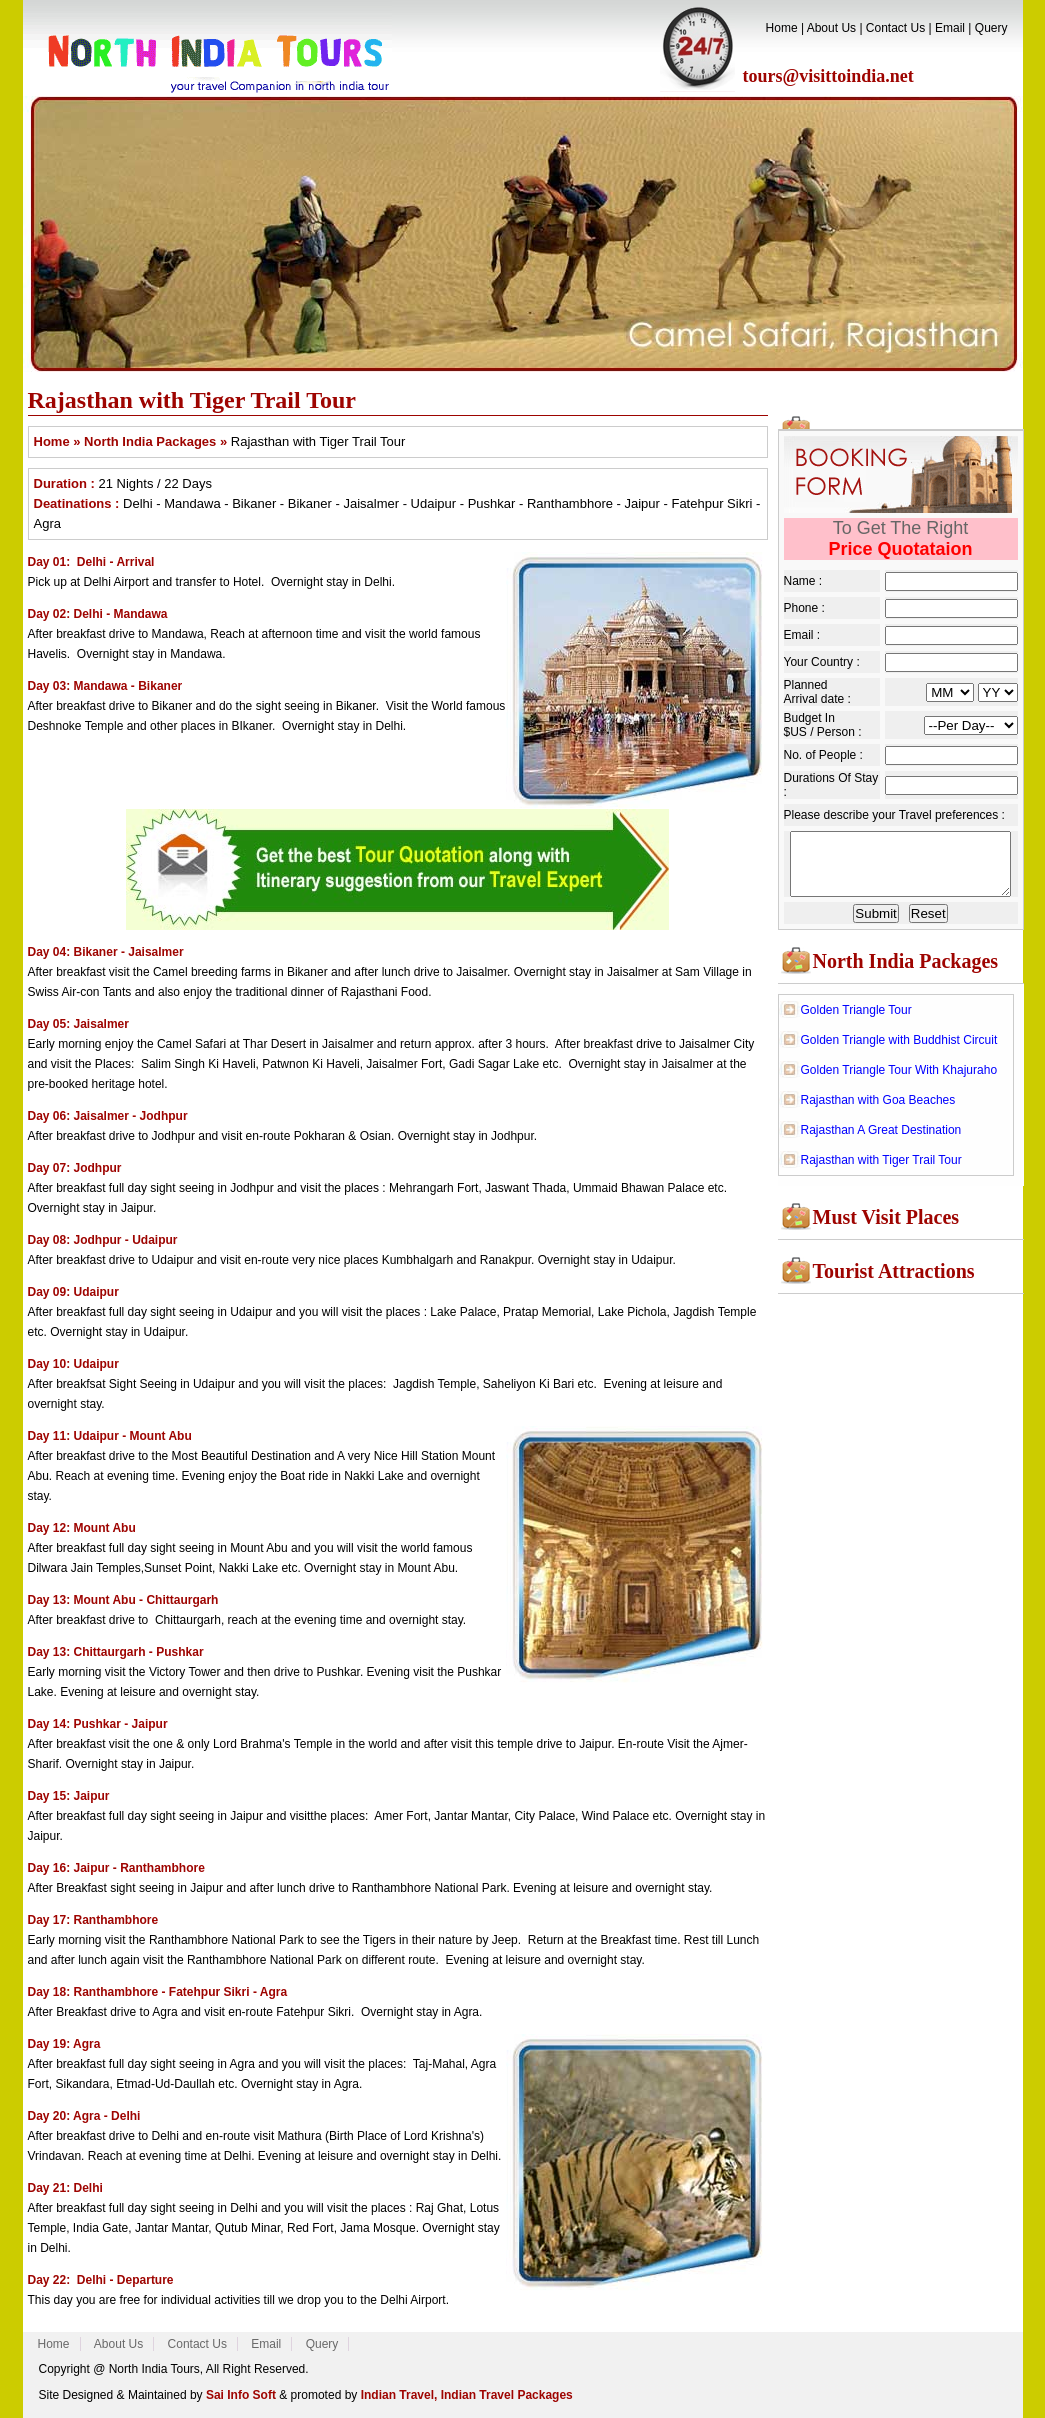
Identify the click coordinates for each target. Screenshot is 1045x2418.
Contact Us (895, 28)
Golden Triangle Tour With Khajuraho (899, 1076)
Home (782, 28)
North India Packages (906, 967)
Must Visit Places (886, 1223)
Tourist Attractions (894, 1277)
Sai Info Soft (241, 2395)
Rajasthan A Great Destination (881, 1136)
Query (991, 28)
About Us (831, 28)
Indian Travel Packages (507, 2395)
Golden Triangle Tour (856, 1016)
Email (950, 28)
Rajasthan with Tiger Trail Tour (881, 1166)
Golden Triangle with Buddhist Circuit (899, 1046)
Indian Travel (395, 2395)
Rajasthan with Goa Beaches (878, 1106)
